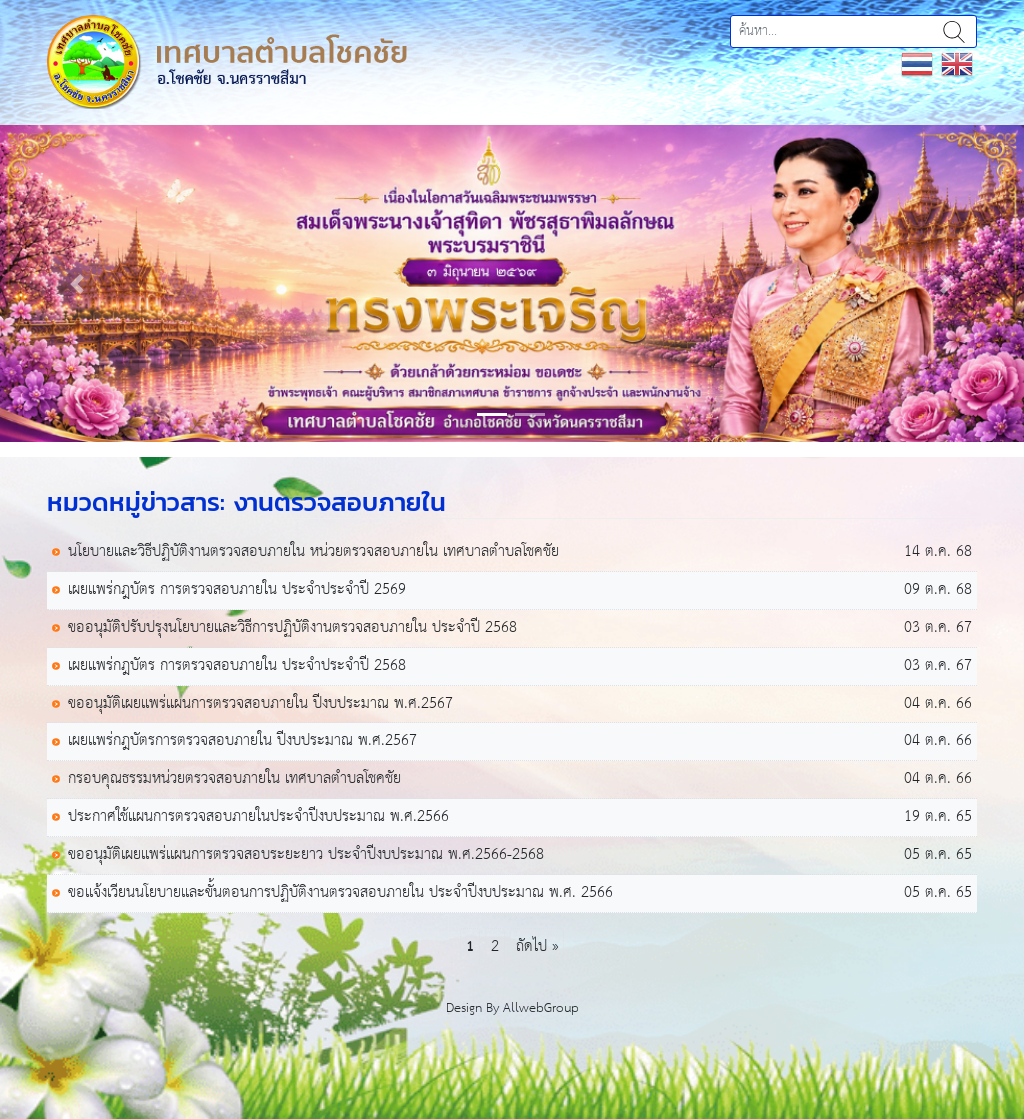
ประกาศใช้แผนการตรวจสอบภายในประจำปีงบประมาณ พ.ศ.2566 (258, 817)
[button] (77, 283)
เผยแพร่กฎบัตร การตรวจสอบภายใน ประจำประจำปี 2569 (237, 590)
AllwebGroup (541, 1008)
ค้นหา (954, 31)
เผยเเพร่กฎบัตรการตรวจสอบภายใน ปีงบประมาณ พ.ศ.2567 (242, 741)
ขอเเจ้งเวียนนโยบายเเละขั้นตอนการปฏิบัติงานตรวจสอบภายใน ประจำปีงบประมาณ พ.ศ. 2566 (340, 893)
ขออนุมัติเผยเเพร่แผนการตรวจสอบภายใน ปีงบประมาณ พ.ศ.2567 (260, 704)
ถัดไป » (537, 946)
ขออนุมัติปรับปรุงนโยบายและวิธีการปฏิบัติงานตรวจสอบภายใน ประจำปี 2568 (292, 628)
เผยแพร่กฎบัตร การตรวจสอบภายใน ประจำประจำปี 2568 (237, 666)
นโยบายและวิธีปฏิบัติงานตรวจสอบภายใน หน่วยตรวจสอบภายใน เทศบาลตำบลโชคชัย (313, 552)
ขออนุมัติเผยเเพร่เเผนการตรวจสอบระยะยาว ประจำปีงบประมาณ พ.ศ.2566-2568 (306, 855)
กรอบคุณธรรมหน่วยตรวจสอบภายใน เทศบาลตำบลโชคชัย (234, 779)
